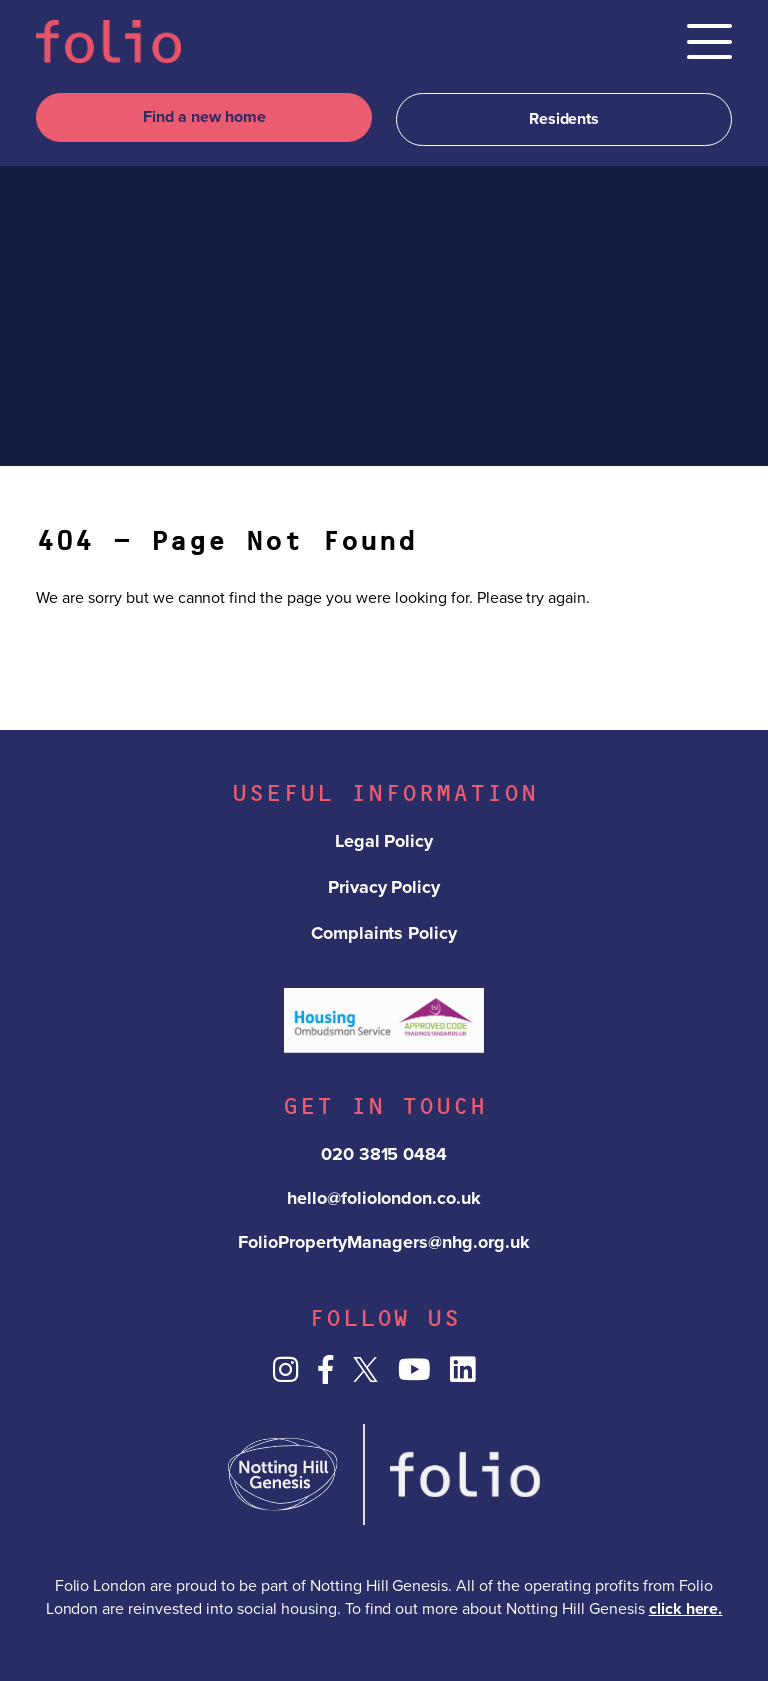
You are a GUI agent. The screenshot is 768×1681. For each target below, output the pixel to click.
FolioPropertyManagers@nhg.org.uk (383, 1242)
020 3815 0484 (384, 1154)
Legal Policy (384, 841)
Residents (564, 119)
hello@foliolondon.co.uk (384, 1198)
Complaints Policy (384, 933)
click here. (686, 1609)
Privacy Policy (384, 887)
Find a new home (204, 117)
